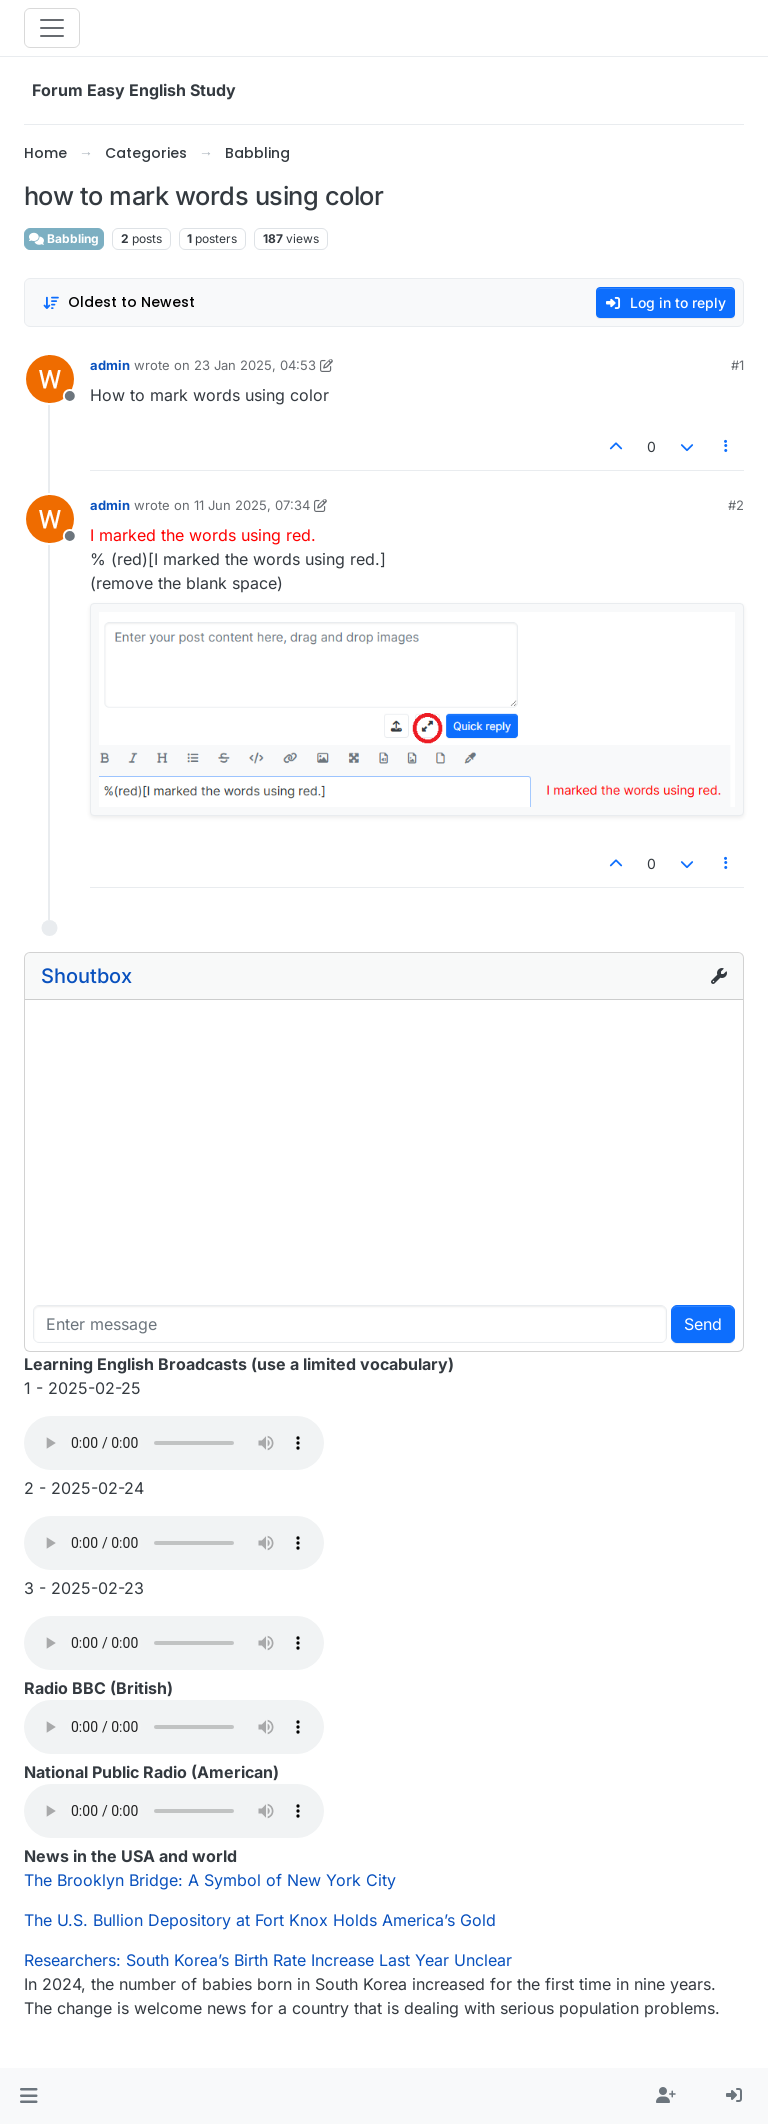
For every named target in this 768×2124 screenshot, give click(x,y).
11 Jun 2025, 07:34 (252, 505)
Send (703, 1324)
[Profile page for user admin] (50, 379)
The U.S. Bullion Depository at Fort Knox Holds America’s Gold (260, 1920)
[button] (28, 2096)
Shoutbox (86, 976)
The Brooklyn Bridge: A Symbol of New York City (210, 1880)
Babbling (64, 238)
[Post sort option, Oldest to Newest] (118, 302)
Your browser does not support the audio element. (174, 1443)
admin (110, 365)
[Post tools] (727, 446)
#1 (737, 365)
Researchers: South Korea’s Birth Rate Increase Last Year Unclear (268, 1960)
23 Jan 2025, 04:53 (255, 365)
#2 (736, 505)
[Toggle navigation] (52, 28)
